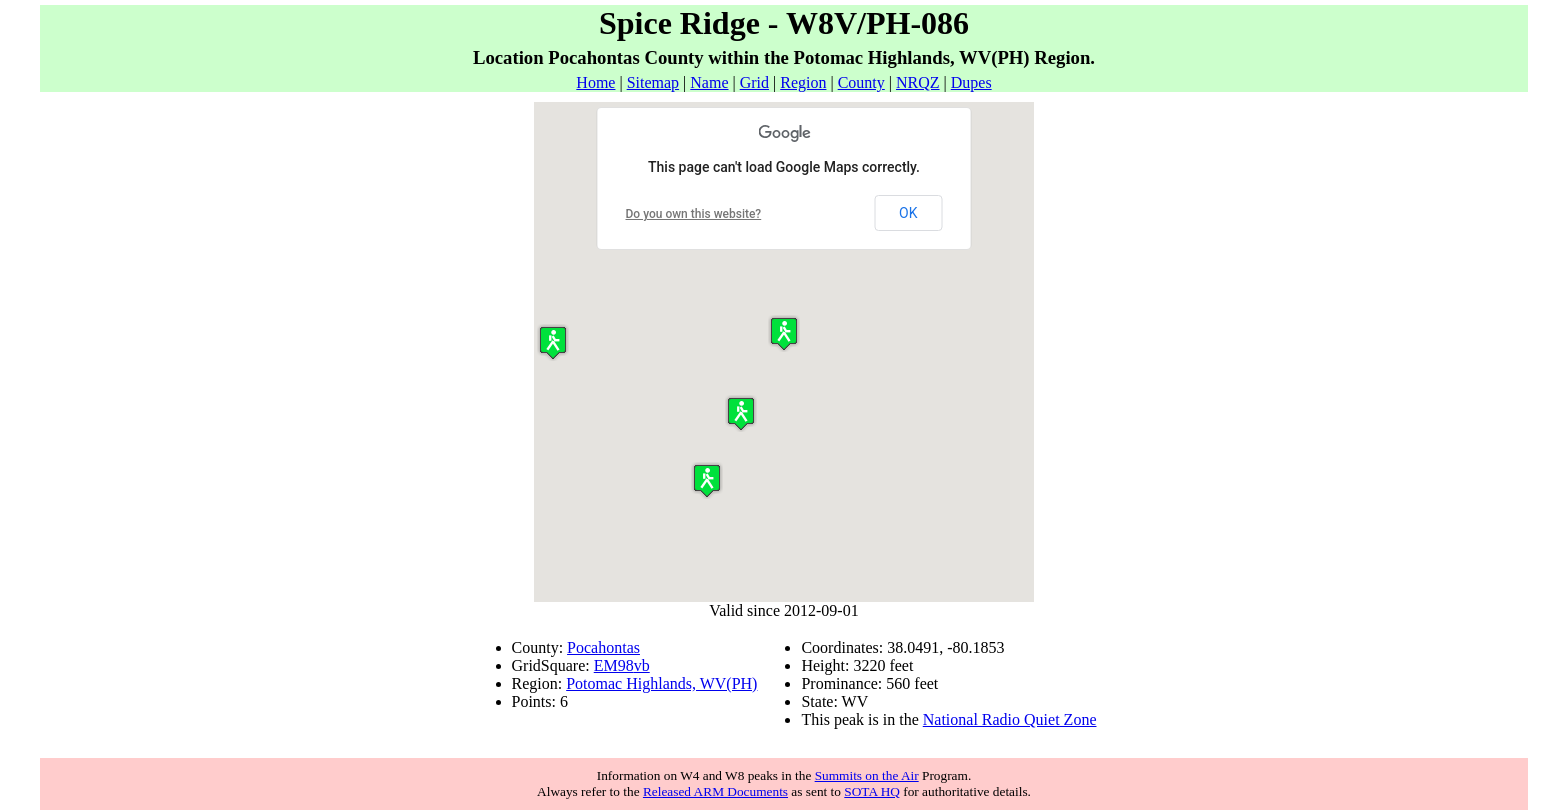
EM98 (614, 665)
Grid (754, 82)
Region (803, 82)
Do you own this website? (694, 214)
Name (709, 82)
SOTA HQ (872, 791)
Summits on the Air (867, 775)
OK (908, 213)
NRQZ (918, 82)
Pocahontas (603, 647)
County (861, 82)
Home (595, 82)
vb (642, 665)
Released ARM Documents (715, 791)
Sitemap (653, 82)
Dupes (971, 82)
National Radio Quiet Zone (1010, 719)
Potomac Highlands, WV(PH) (661, 683)
